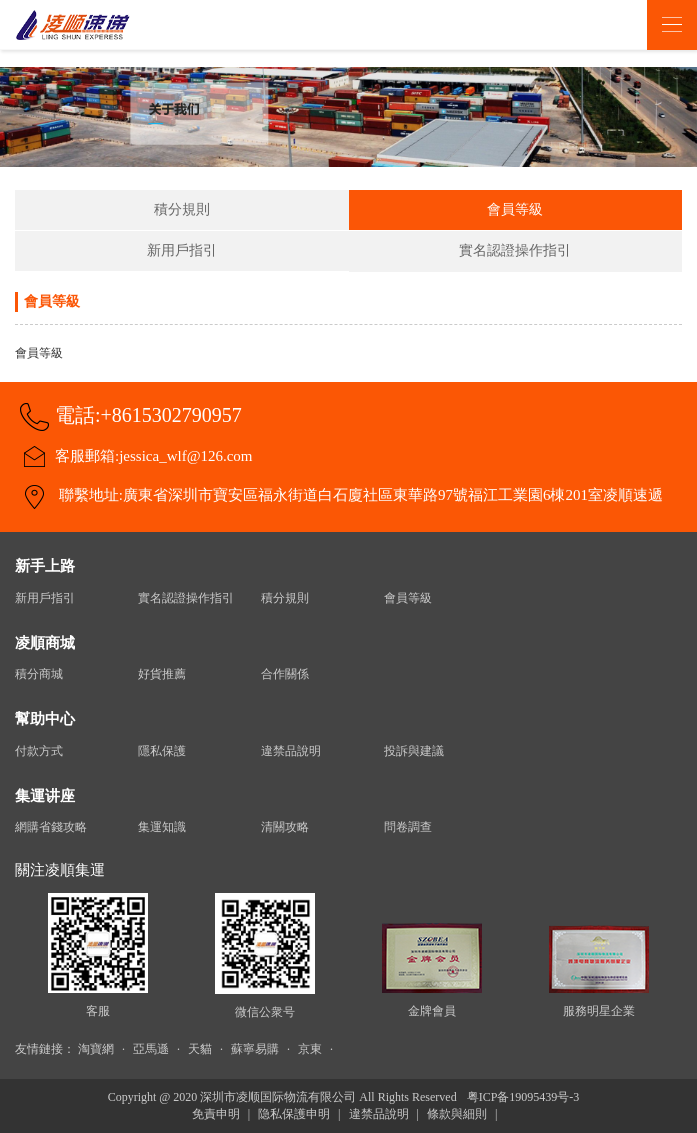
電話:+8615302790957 (148, 415)
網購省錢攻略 (51, 827)
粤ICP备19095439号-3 (523, 1097)
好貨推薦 (162, 674)
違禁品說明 (291, 751)
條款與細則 (457, 1114)
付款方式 (39, 751)
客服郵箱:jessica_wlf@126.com (154, 456)
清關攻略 (285, 827)
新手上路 (45, 566)
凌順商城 (45, 643)
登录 (574, 24)
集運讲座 (45, 796)
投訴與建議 (414, 751)
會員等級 (515, 209)
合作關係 (285, 674)
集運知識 (162, 827)
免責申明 (216, 1114)
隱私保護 (162, 751)
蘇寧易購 (255, 1049)
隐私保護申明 (294, 1114)
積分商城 (39, 674)
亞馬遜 (151, 1049)
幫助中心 (45, 719)
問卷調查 (408, 827)
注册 (613, 24)
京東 (310, 1049)
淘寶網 (96, 1049)
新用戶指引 (182, 250)
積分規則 (182, 209)
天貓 (200, 1049)
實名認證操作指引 (515, 250)
